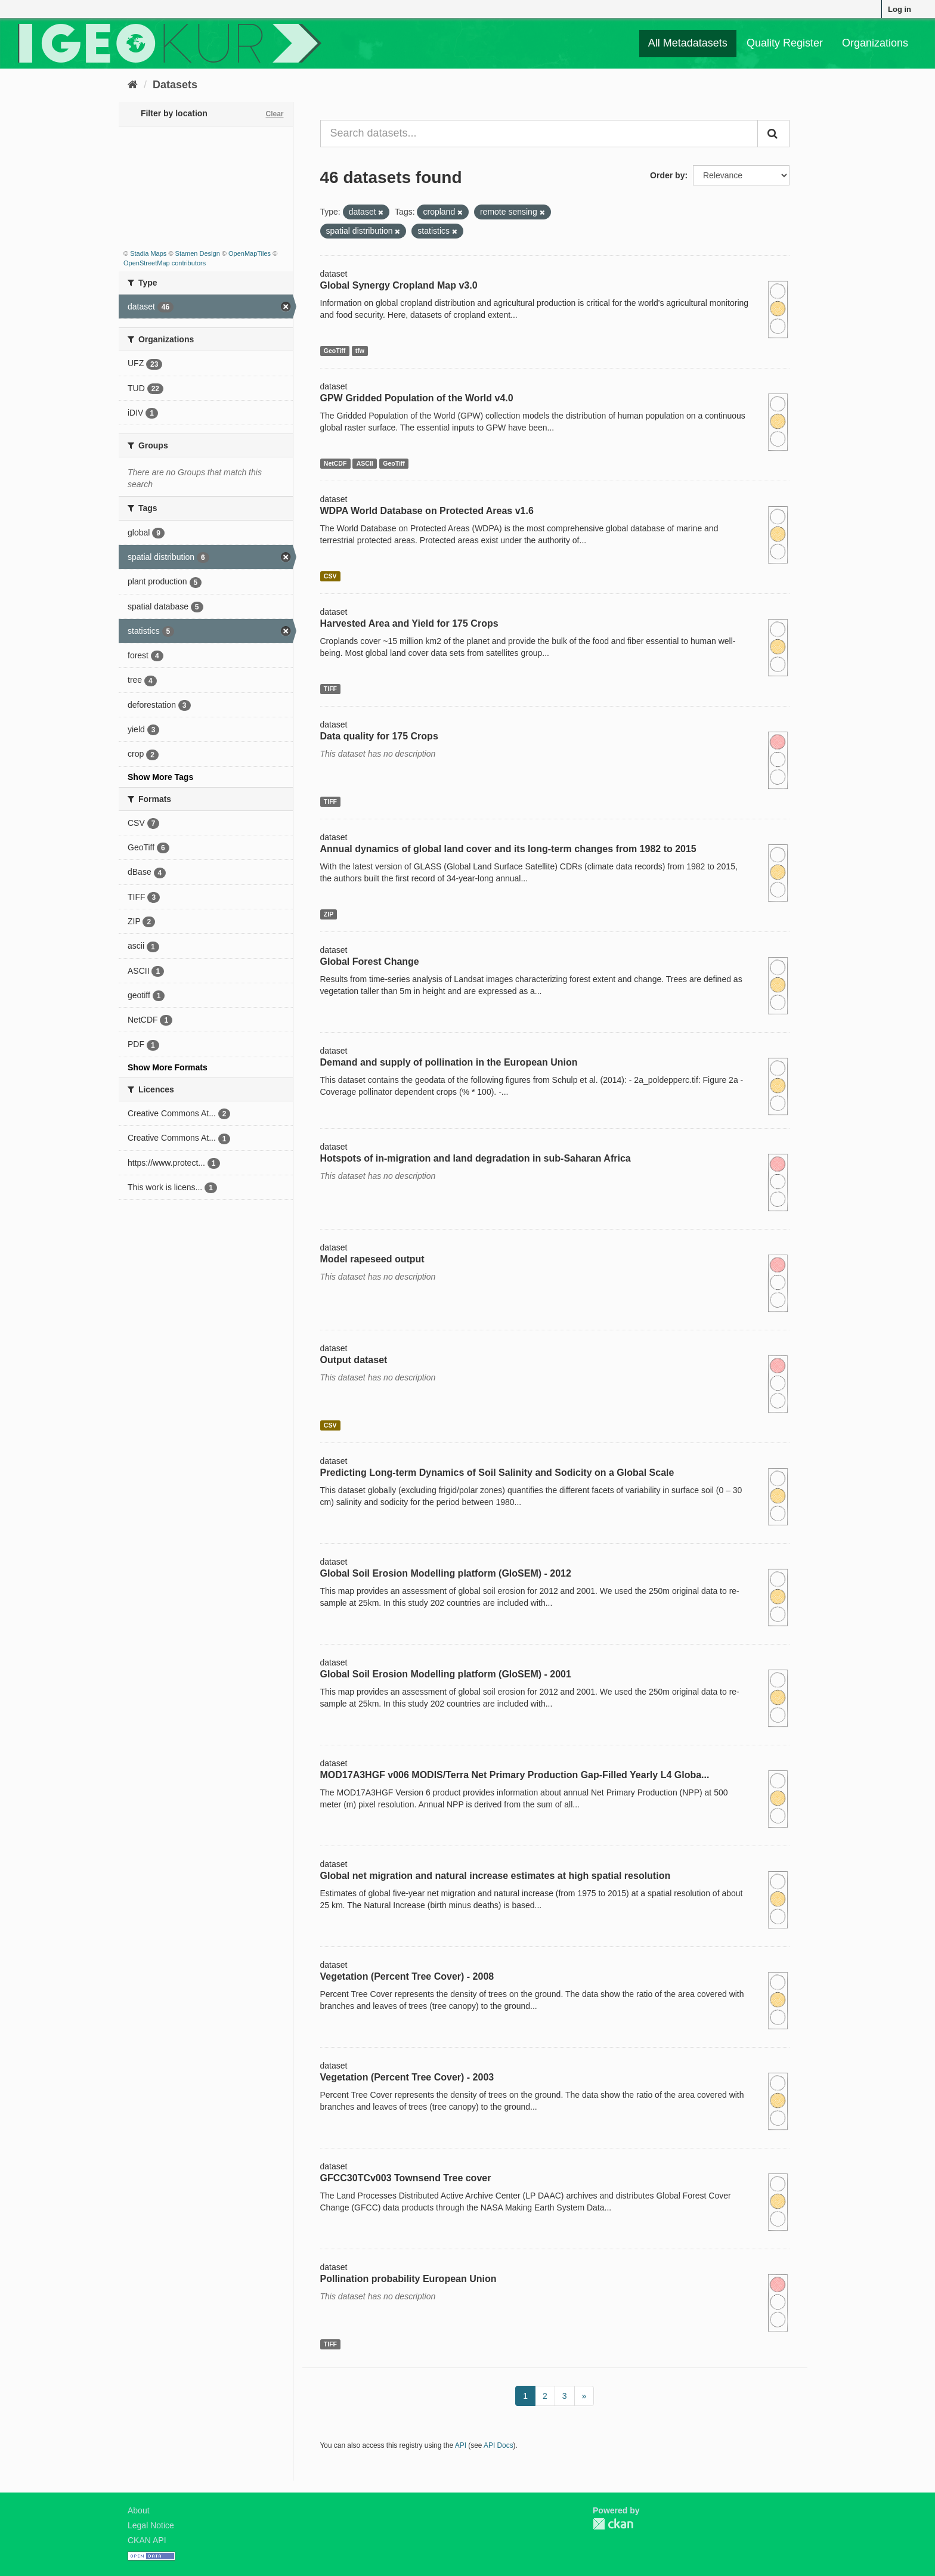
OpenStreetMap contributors (164, 263)
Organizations (875, 43)
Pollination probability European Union (408, 2279)
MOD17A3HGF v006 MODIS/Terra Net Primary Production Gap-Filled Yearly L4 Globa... (515, 1775)
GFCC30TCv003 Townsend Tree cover (405, 2178)
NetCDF (335, 463)
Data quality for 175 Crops (379, 736)
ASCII (365, 463)
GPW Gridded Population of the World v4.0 (416, 398)
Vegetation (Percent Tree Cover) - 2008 (407, 1976)
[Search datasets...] (539, 133)
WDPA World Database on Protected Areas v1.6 (427, 511)
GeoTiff (335, 350)
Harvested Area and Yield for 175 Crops (409, 623)
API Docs (498, 2445)
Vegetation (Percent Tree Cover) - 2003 (407, 2077)
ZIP (328, 914)
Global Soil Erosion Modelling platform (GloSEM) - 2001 (445, 1674)
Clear (274, 114)
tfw (359, 350)
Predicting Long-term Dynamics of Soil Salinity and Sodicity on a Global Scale (497, 1472)
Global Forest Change (369, 961)
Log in (899, 9)
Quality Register (785, 43)
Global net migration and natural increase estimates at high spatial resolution (495, 1876)
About (139, 2510)
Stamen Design (197, 253)
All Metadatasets (687, 43)
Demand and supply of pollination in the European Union (449, 1062)
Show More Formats (168, 1067)
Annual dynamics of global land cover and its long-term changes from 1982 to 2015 (508, 849)
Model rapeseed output (372, 1259)
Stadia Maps (148, 253)
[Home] (133, 85)
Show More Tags (160, 777)
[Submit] (773, 133)
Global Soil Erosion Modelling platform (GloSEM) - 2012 (445, 1573)
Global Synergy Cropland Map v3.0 (399, 285)
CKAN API (147, 2540)
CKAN (613, 2524)
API (460, 2445)
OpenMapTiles (249, 253)
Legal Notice (151, 2525)
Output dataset (354, 1360)
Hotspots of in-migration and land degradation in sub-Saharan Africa (475, 1158)
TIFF (330, 688)
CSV (330, 576)
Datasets (175, 85)
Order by (667, 175)
